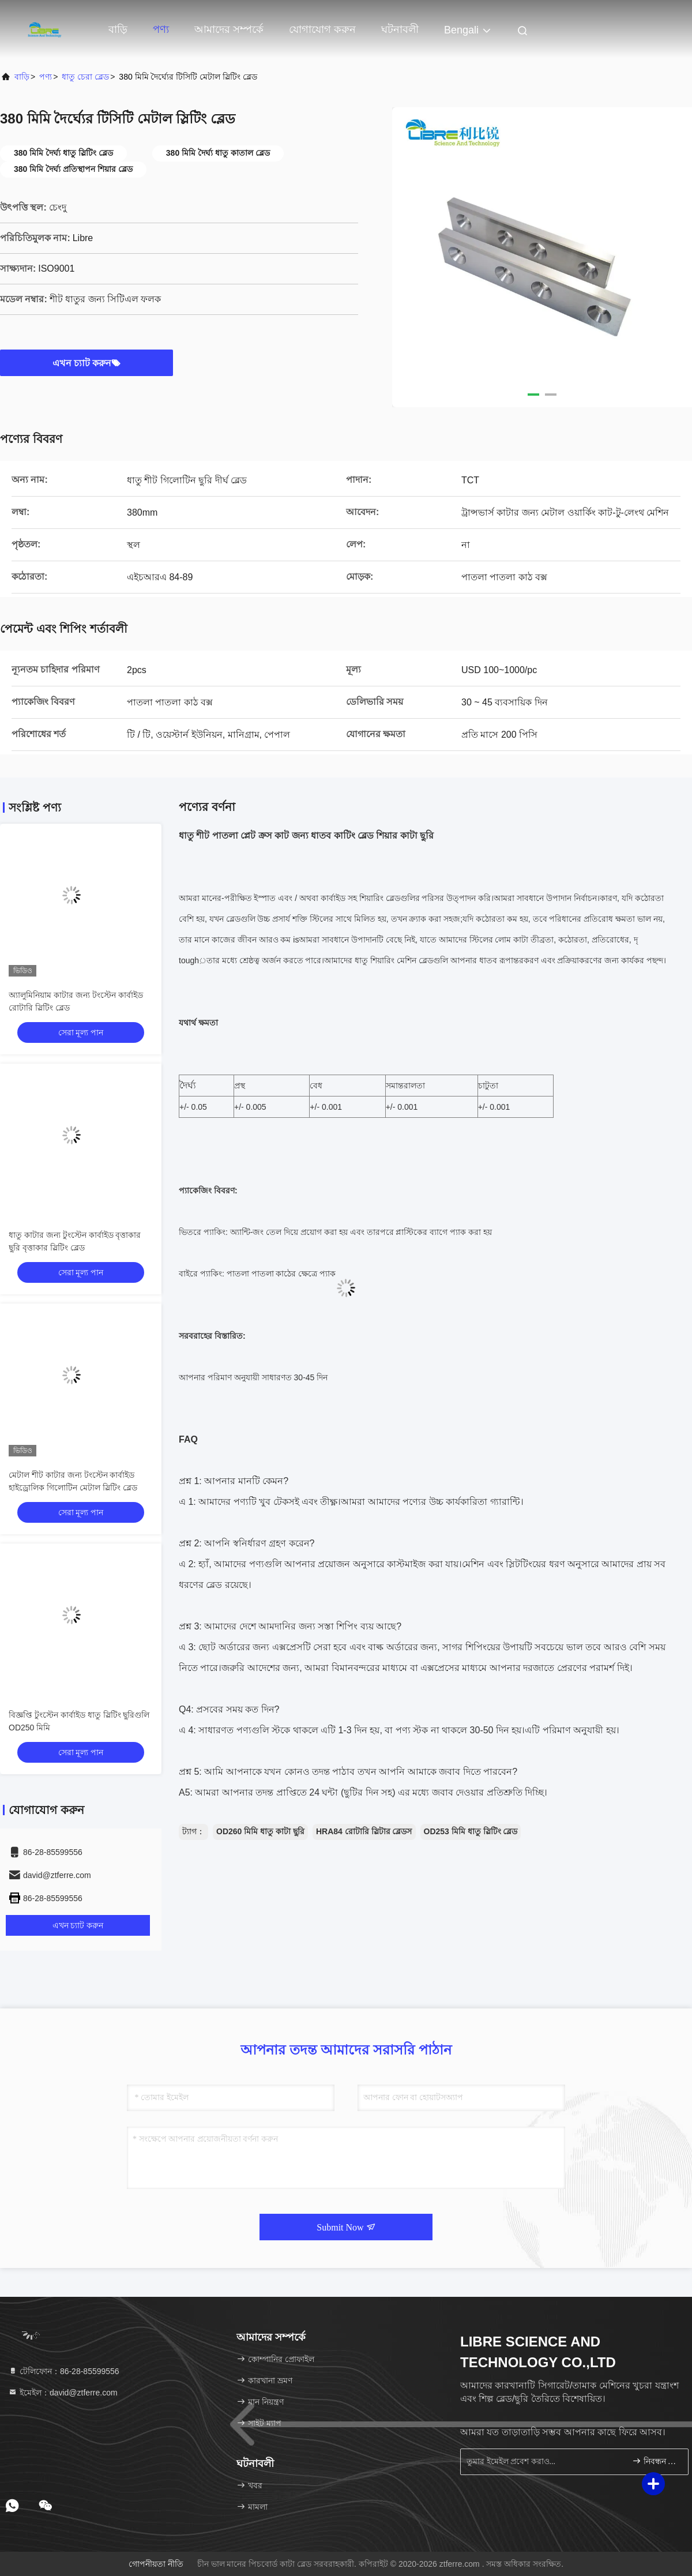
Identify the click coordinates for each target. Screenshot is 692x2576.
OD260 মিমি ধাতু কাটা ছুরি (260, 1831)
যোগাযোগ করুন (322, 29)
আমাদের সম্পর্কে (229, 29)
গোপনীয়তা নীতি (156, 2564)
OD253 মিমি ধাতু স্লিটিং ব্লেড (471, 1831)
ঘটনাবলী (400, 29)
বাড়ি (117, 29)
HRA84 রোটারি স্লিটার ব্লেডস (364, 1831)
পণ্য (161, 29)
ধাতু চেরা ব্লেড (85, 76)
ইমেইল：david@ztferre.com (63, 2392)
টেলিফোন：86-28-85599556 (63, 2371)
